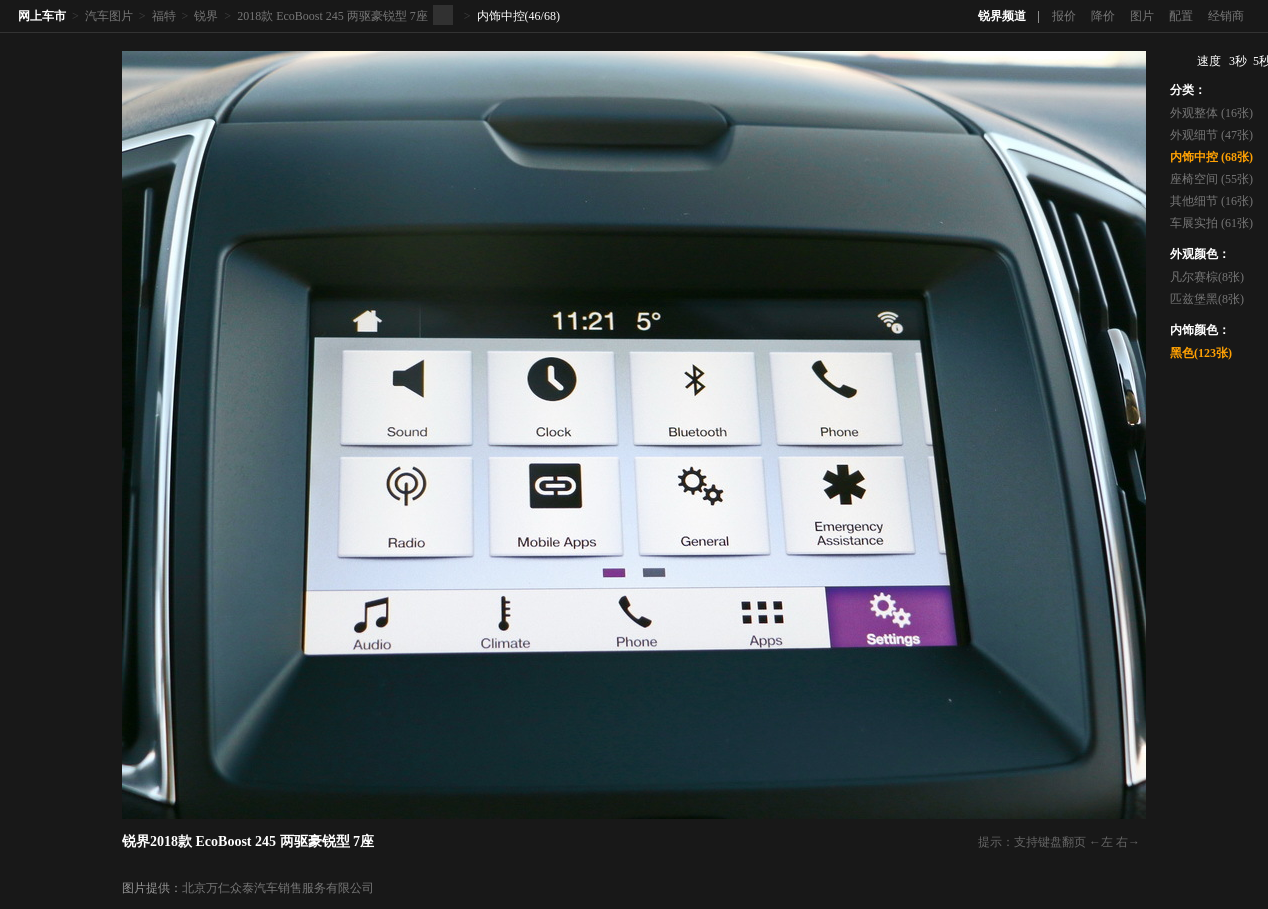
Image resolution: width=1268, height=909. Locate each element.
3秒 (1238, 61)
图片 (1142, 16)
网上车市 (42, 16)
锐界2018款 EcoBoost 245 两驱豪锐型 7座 (248, 841)
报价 (1064, 16)
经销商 (1226, 16)
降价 (1103, 16)
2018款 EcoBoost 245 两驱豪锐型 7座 (332, 16)
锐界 (206, 16)
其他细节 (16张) (1211, 201)
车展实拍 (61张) (1211, 223)
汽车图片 (109, 16)
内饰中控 (501, 16)
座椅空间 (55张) (1211, 179)
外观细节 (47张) (1211, 135)
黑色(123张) (1201, 353)
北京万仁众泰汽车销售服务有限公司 (278, 888)
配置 (1181, 16)
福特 (164, 16)
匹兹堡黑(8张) (1207, 299)
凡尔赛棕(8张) (1207, 277)
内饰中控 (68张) (1211, 157)
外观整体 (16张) (1211, 113)
